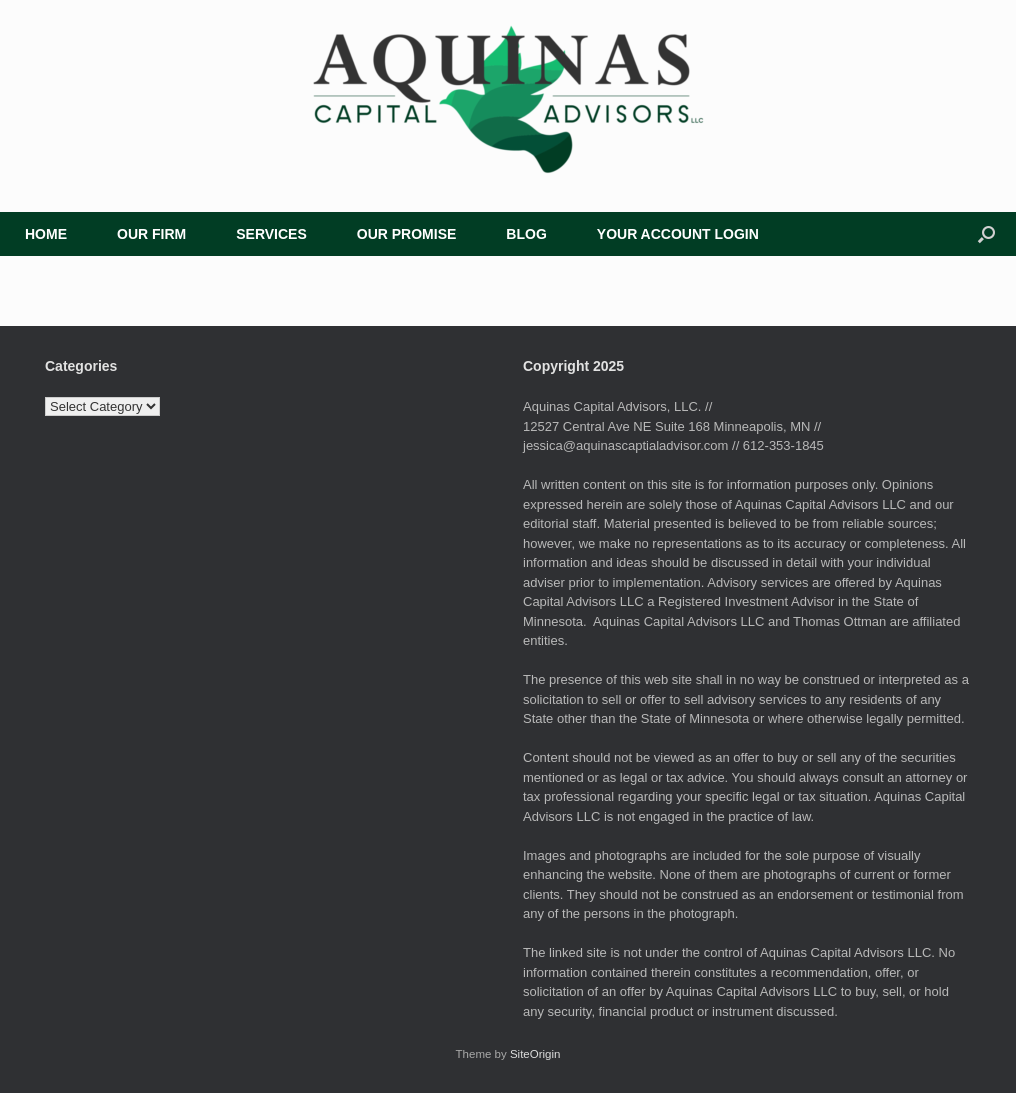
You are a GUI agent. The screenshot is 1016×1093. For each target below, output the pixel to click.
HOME (46, 234)
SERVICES (271, 234)
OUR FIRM (151, 234)
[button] (986, 234)
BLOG (526, 234)
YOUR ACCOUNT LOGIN (678, 234)
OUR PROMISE (407, 234)
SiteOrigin (535, 1054)
